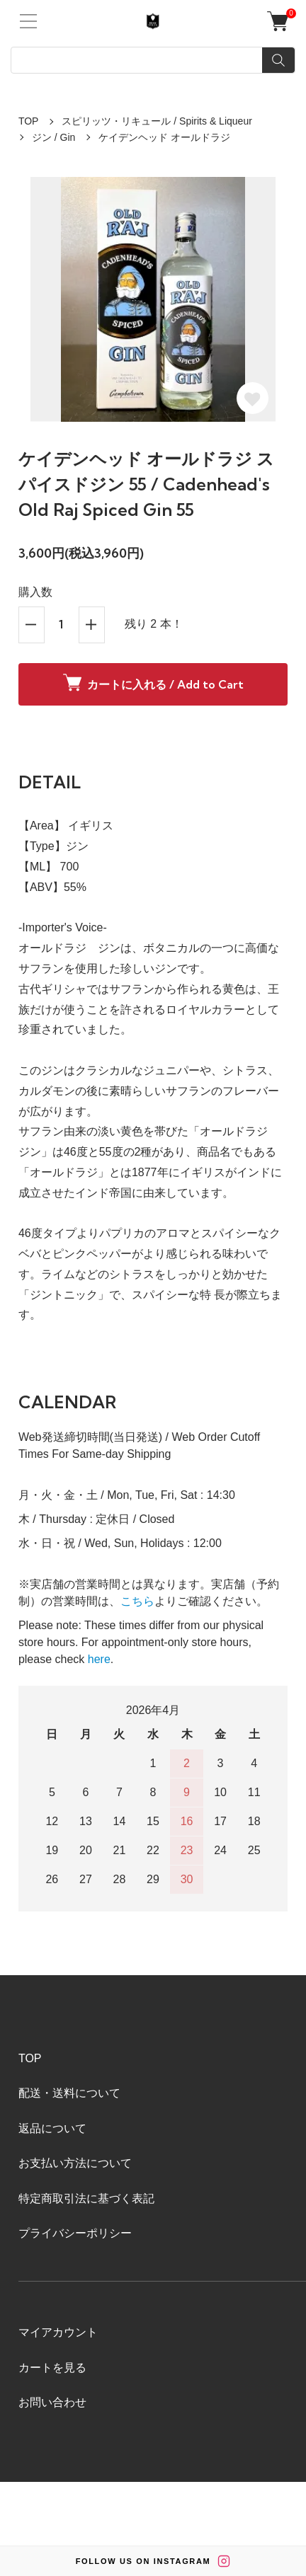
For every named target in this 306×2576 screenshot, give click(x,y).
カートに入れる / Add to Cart (153, 683)
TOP (28, 121)
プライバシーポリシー (75, 2233)
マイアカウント (58, 2332)
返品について (52, 2128)
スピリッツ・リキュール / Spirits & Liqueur (156, 121)
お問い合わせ (52, 2402)
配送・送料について (69, 2093)
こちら (137, 1601)
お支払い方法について (75, 2163)
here (99, 1659)
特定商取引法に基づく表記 (86, 2198)
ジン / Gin (53, 137)
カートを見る (52, 2368)
